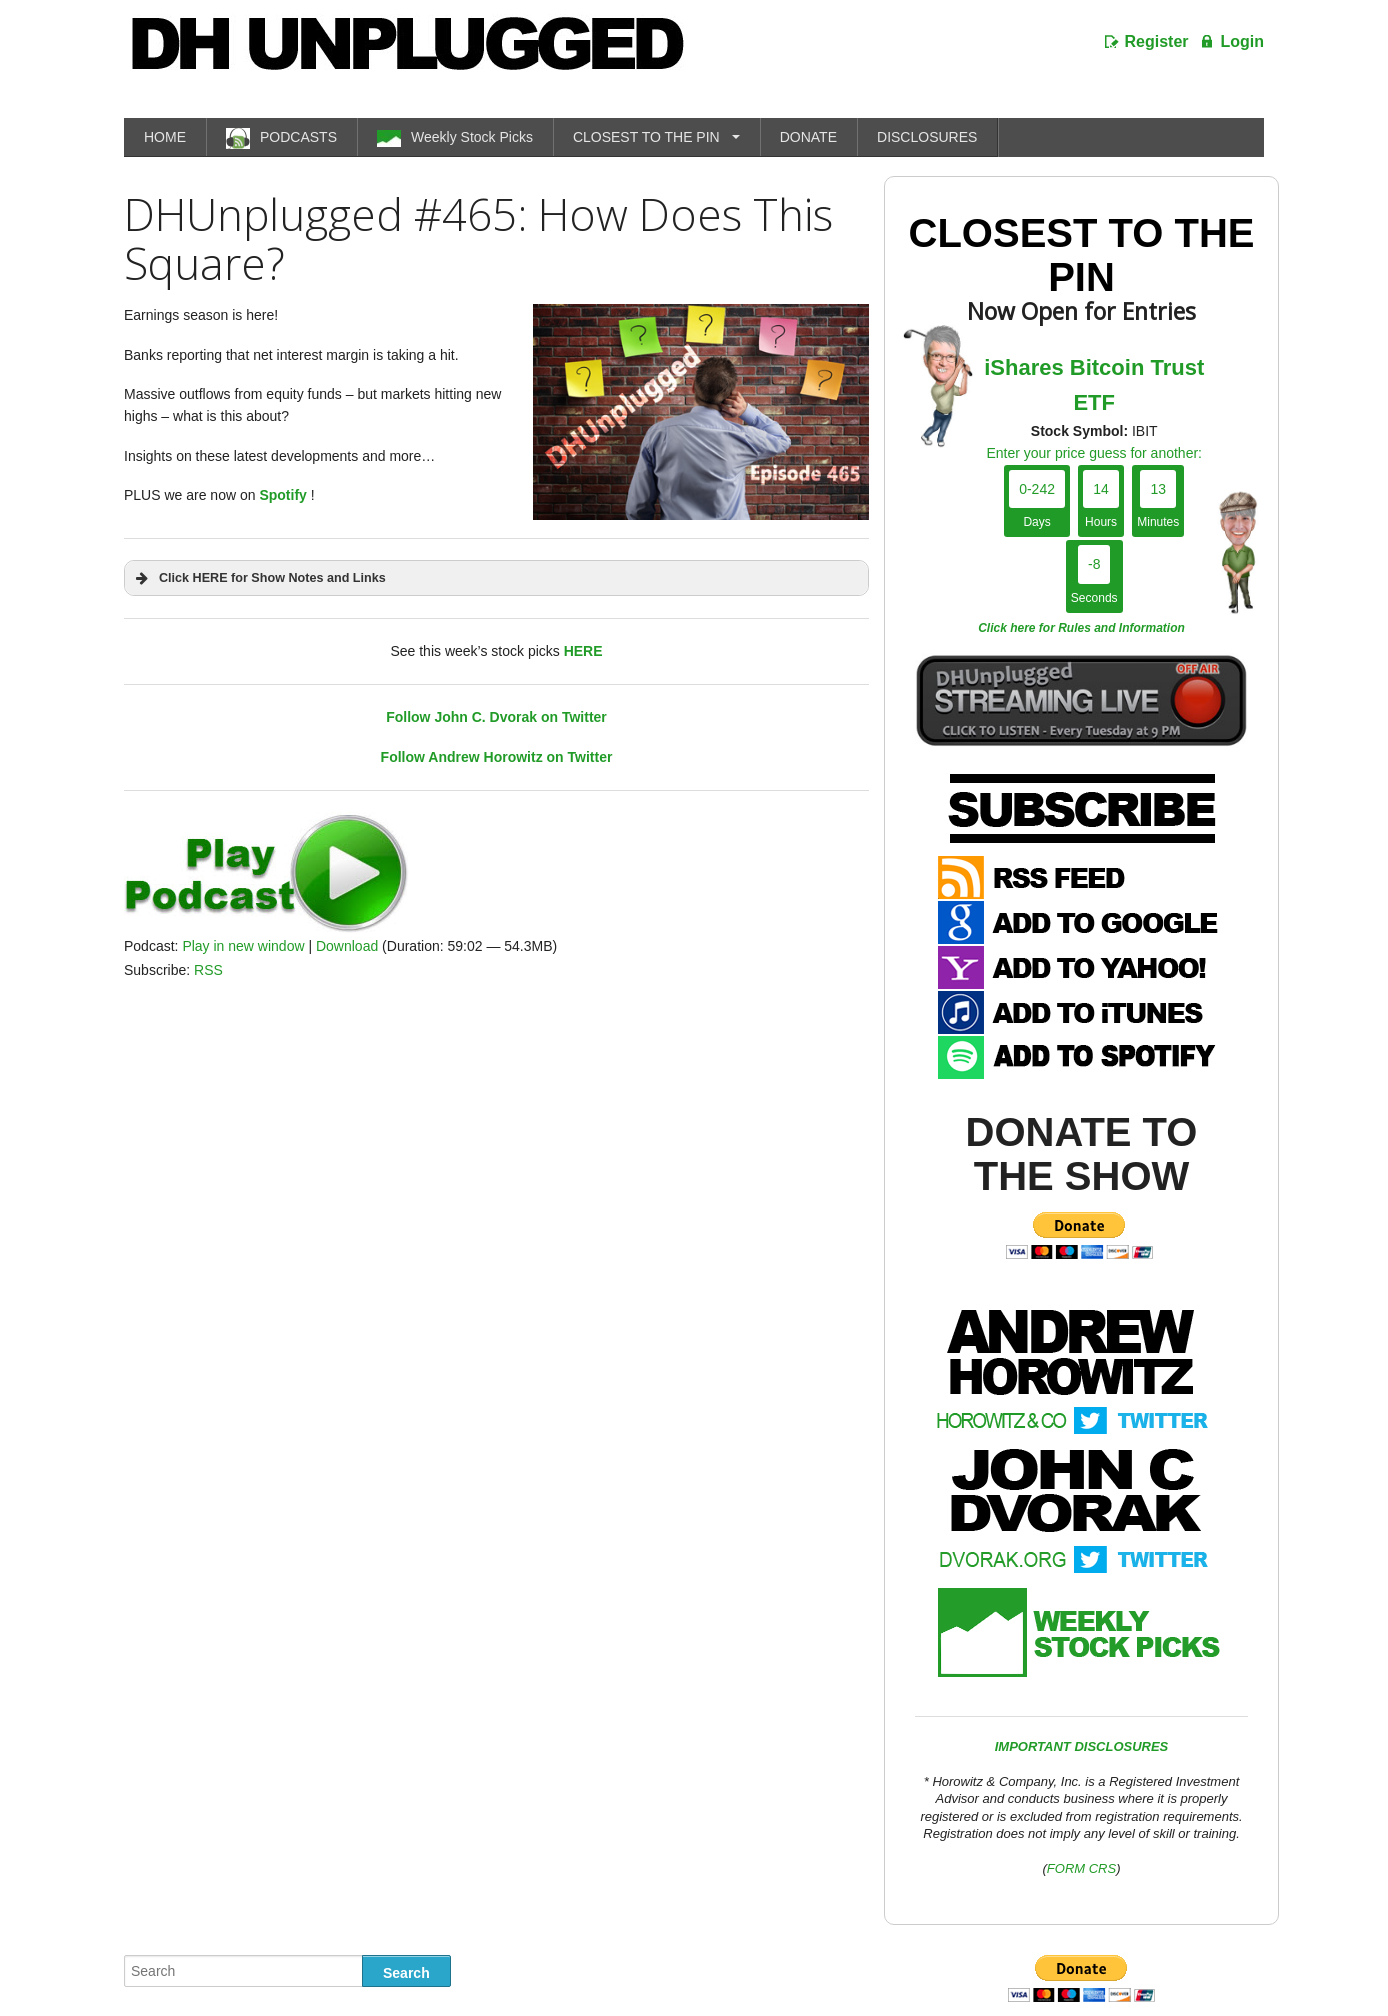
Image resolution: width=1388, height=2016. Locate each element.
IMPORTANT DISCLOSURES (1082, 1746)
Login (1242, 41)
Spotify (282, 495)
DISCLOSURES (927, 137)
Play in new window (243, 946)
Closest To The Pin (1082, 255)
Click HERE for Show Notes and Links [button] (259, 578)
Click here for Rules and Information (1081, 628)
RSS (208, 970)
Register (1157, 41)
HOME (165, 137)
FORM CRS (1081, 1868)
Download (347, 946)
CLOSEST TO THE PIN (646, 137)
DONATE (808, 137)
